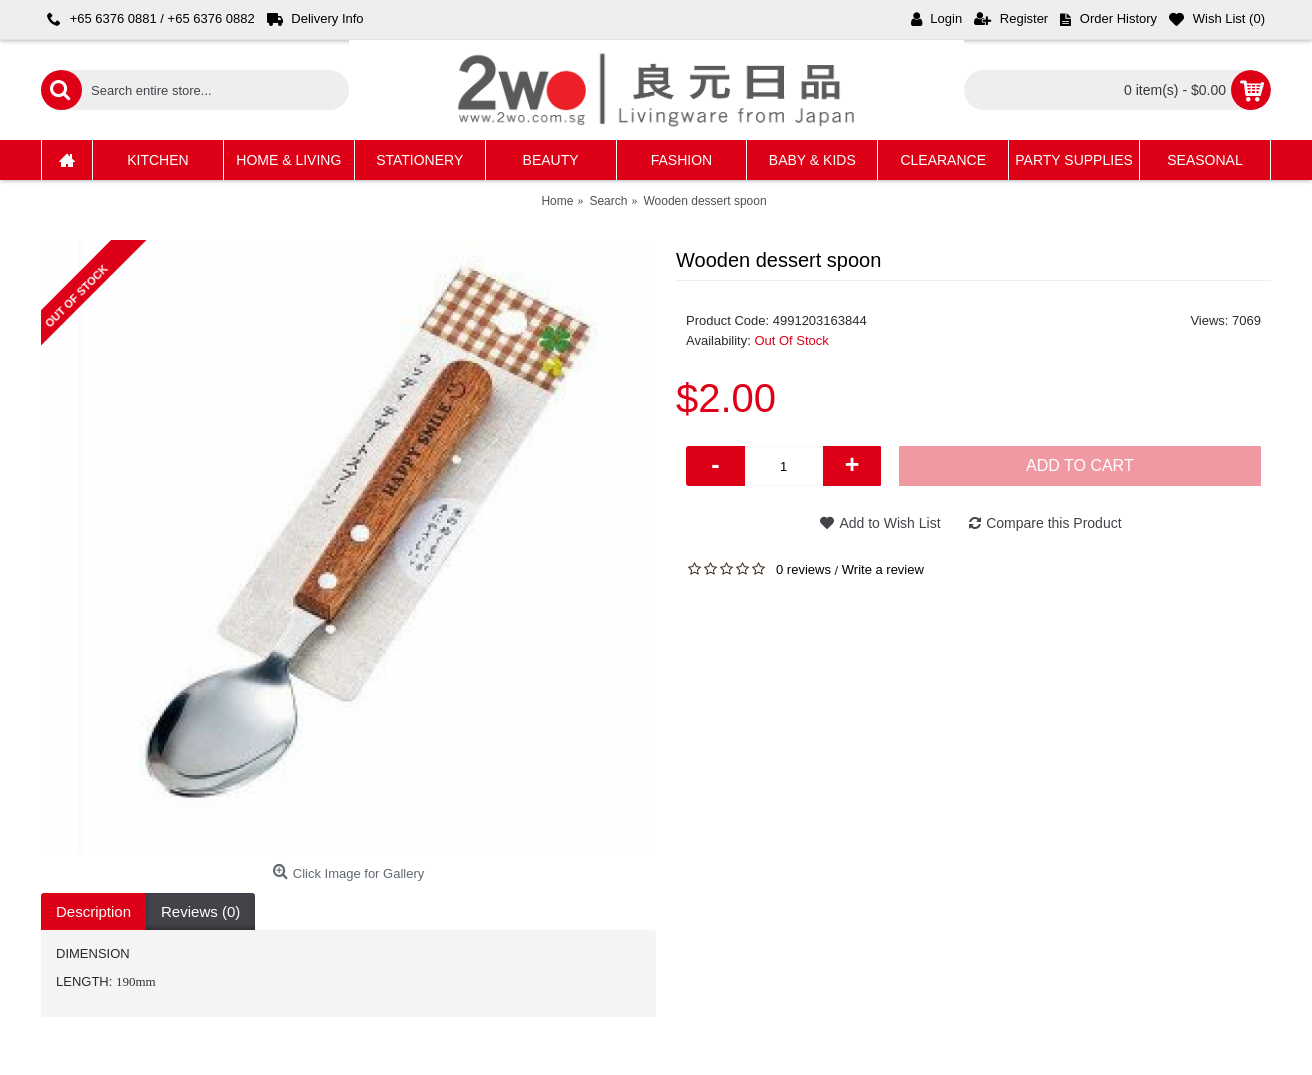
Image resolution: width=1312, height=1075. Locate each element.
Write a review (883, 569)
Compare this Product (1053, 523)
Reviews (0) (200, 911)
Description (93, 911)
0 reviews (803, 569)
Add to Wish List (889, 523)
